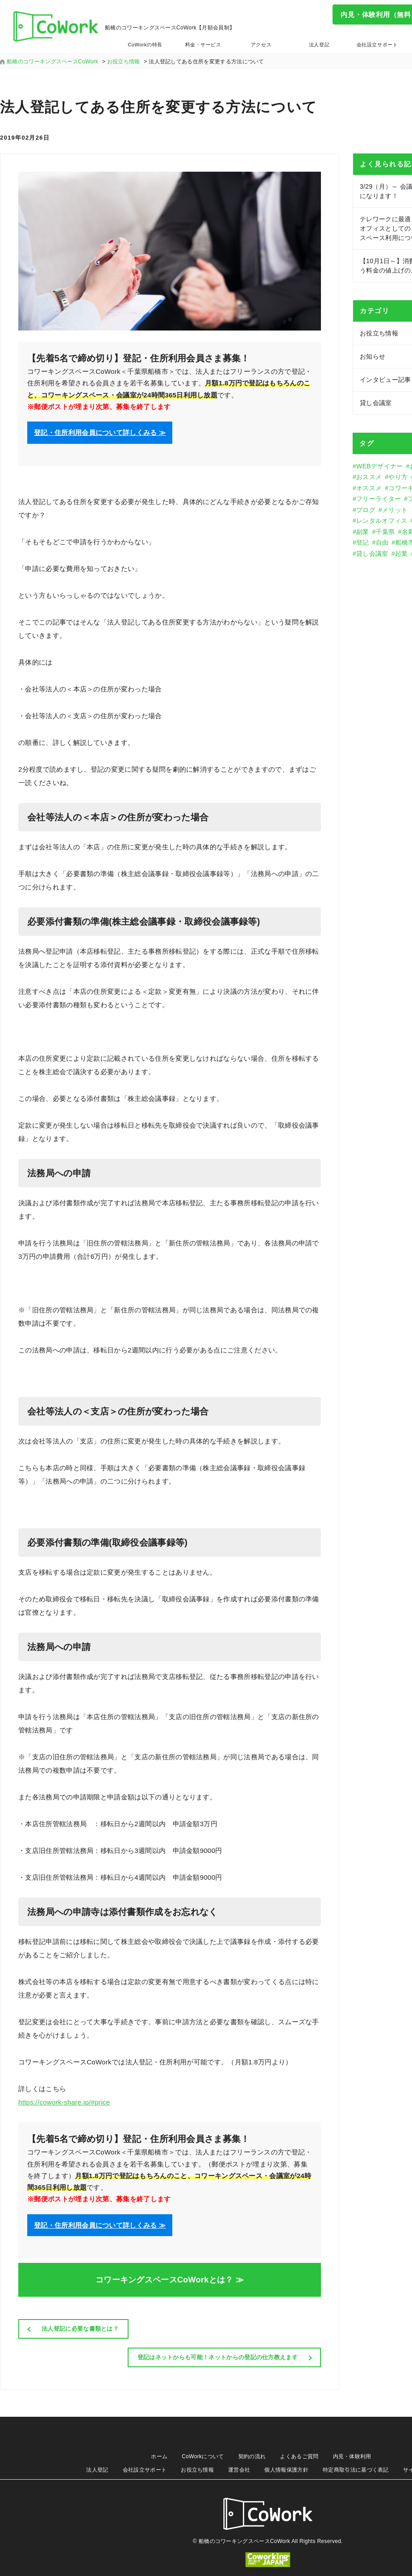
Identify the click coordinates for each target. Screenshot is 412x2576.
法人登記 (319, 44)
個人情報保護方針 (286, 2470)
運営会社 (239, 2470)
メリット (395, 509)
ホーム (159, 2456)
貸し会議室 (372, 553)
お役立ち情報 (197, 2470)
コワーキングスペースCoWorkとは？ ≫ (170, 2279)
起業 (401, 553)
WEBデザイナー (379, 466)
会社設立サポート (377, 44)
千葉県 (385, 531)
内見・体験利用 (352, 2456)
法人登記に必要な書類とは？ (80, 2328)
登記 (362, 542)
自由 (382, 542)
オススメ (369, 488)
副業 (362, 531)
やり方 (398, 476)
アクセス (261, 44)
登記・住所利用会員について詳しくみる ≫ (100, 432)
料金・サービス (203, 44)
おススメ (369, 476)
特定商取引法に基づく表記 (356, 2470)
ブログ (365, 509)
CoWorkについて (203, 2456)
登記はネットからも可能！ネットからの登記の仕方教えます (217, 2357)
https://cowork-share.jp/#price (64, 2102)
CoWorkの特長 (145, 44)
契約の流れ (252, 2456)
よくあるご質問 (299, 2456)
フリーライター (378, 498)
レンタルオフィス (382, 520)
